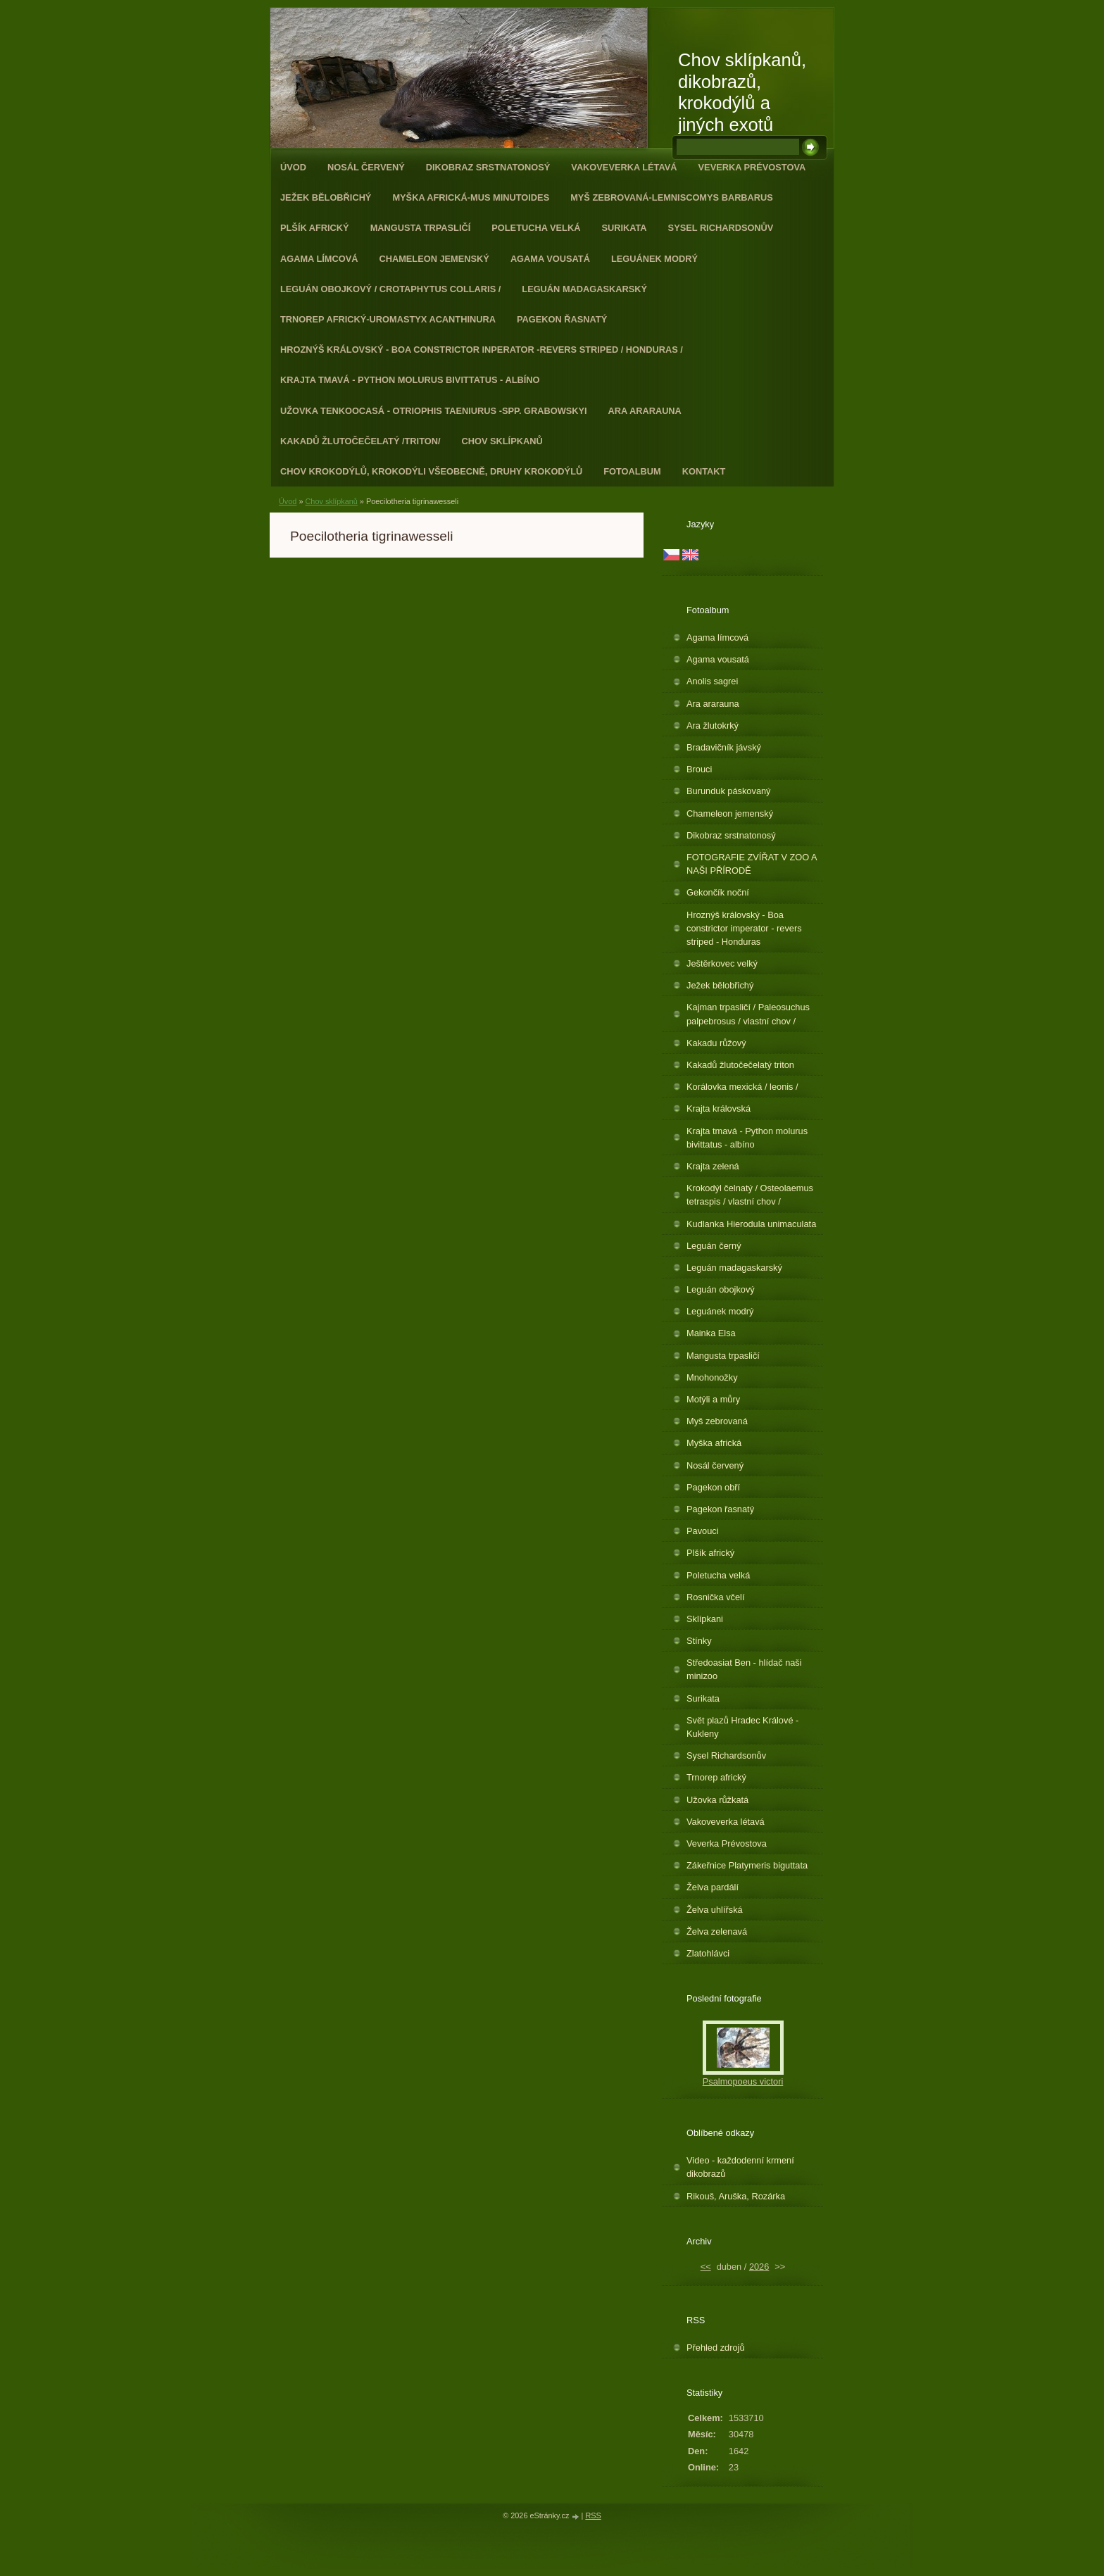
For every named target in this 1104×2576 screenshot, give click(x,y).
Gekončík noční (717, 892)
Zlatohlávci (707, 1953)
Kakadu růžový (716, 1043)
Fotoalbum (632, 471)
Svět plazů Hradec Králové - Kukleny (742, 1727)
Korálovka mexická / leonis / (742, 1086)
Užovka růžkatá (717, 1800)
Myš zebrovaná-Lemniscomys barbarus (671, 197)
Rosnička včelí (715, 1597)
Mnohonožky (712, 1377)
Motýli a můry (713, 1399)
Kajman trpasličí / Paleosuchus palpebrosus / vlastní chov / (748, 1014)
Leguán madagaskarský (584, 289)
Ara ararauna (645, 411)
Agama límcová (319, 258)
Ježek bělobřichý (325, 197)
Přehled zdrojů (715, 2347)
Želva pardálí (712, 1887)
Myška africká (713, 1443)
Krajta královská (718, 1108)
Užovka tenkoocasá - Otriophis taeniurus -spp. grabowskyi (433, 411)
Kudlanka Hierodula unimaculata (751, 1224)
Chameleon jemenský (434, 258)
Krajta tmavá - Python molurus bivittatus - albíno (409, 380)
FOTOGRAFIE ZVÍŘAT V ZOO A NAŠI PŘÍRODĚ (751, 864)
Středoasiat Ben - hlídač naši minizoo (744, 1669)
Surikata (623, 227)
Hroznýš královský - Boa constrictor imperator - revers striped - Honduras (744, 928)
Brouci (699, 769)
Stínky (699, 1640)
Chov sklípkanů (502, 441)
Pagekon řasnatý (562, 319)
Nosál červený (366, 167)
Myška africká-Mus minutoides (470, 197)
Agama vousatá (550, 258)
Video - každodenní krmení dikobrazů (740, 2167)
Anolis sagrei (712, 681)
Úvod (293, 167)
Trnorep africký (716, 1777)
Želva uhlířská (714, 1909)
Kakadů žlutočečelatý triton (740, 1065)
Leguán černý (713, 1245)
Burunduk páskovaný (728, 791)
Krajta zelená (712, 1166)
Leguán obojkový (720, 1289)
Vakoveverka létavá (624, 167)
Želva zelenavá (716, 1931)
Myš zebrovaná (717, 1421)
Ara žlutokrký (712, 725)
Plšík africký (314, 227)
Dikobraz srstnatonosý (488, 167)
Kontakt (704, 471)
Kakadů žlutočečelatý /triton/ (360, 441)
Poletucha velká (535, 227)
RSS (593, 2515)
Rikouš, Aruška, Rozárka (735, 2196)
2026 (759, 2266)
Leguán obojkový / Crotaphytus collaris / (390, 289)
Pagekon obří (713, 1487)
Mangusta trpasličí (420, 227)
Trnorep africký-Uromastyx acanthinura (388, 319)
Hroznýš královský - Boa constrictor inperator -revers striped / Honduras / (481, 349)
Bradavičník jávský (723, 747)
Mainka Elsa (711, 1333)
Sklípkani (704, 1619)
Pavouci (702, 1531)
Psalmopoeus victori (743, 2081)
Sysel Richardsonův (721, 227)
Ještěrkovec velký (722, 963)
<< (706, 2266)
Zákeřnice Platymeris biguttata (747, 1865)
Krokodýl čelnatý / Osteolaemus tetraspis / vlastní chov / (749, 1195)
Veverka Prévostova (752, 167)
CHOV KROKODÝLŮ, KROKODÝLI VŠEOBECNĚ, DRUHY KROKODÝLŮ (431, 471)
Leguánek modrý (654, 258)
